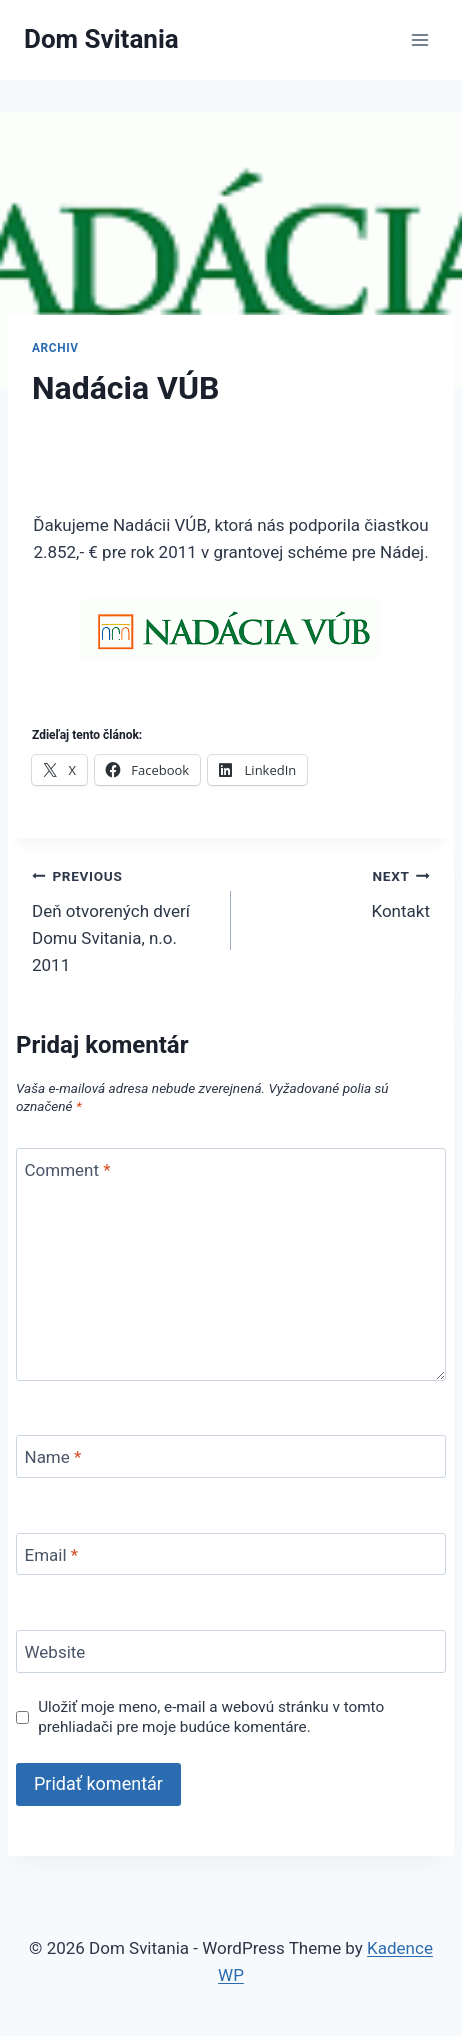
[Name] (231, 1456)
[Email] (231, 1554)
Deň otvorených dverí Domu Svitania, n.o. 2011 (123, 918)
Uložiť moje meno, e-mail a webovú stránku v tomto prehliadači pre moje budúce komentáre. (211, 1717)
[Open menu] (419, 39)
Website (55, 1652)
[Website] (231, 1651)
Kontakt (339, 891)
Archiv (55, 348)
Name (53, 1457)
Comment (68, 1170)
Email (52, 1555)
